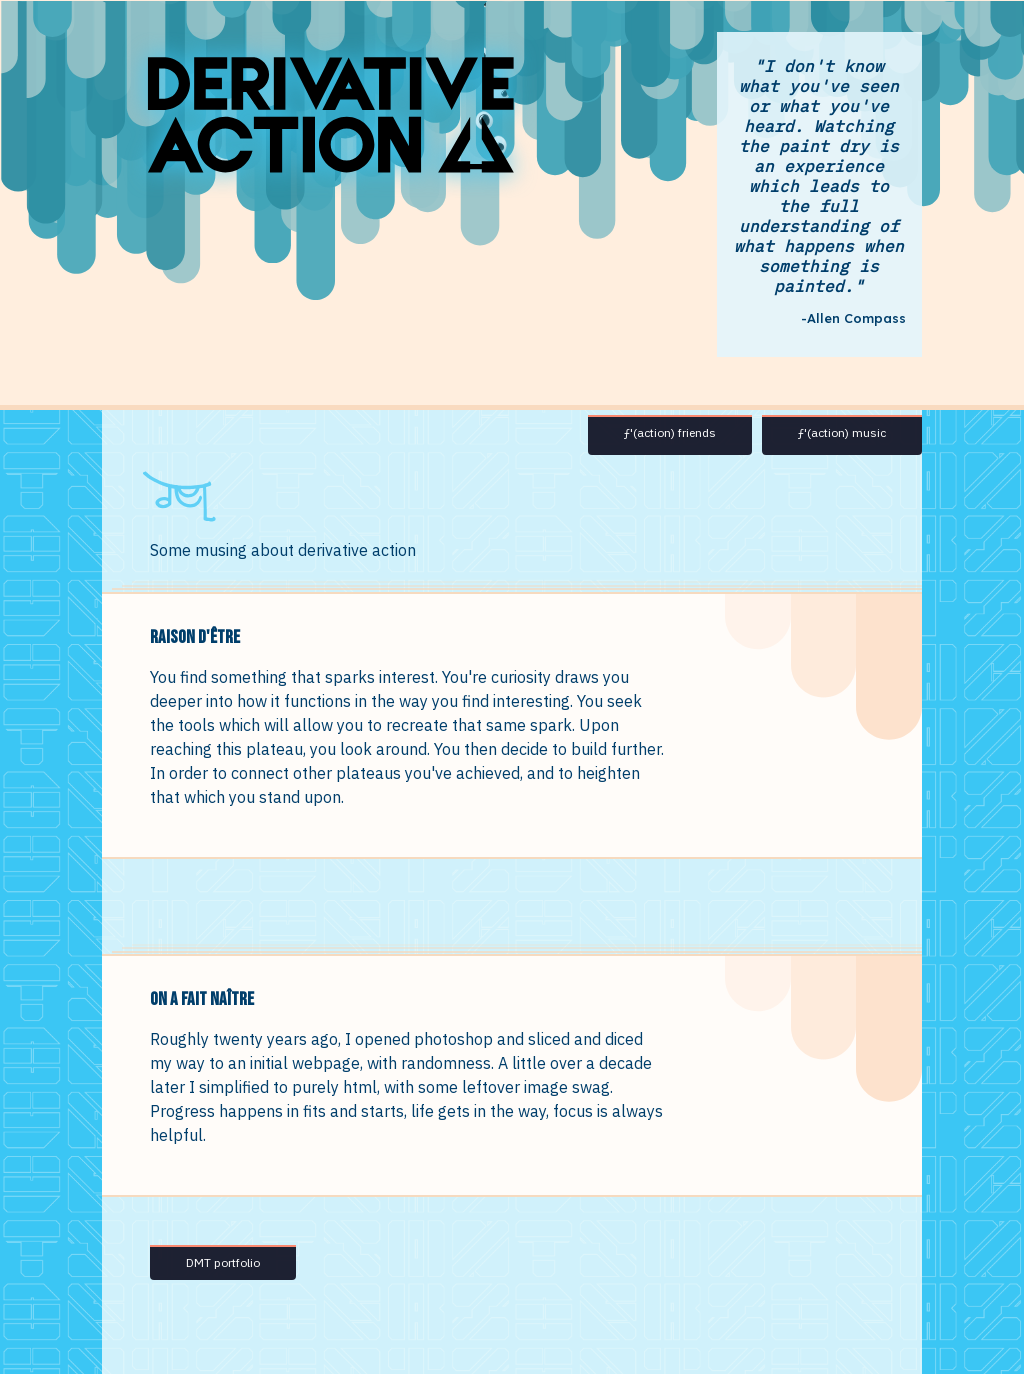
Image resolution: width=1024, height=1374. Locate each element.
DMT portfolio (223, 1262)
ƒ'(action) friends (670, 432)
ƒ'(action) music (842, 432)
